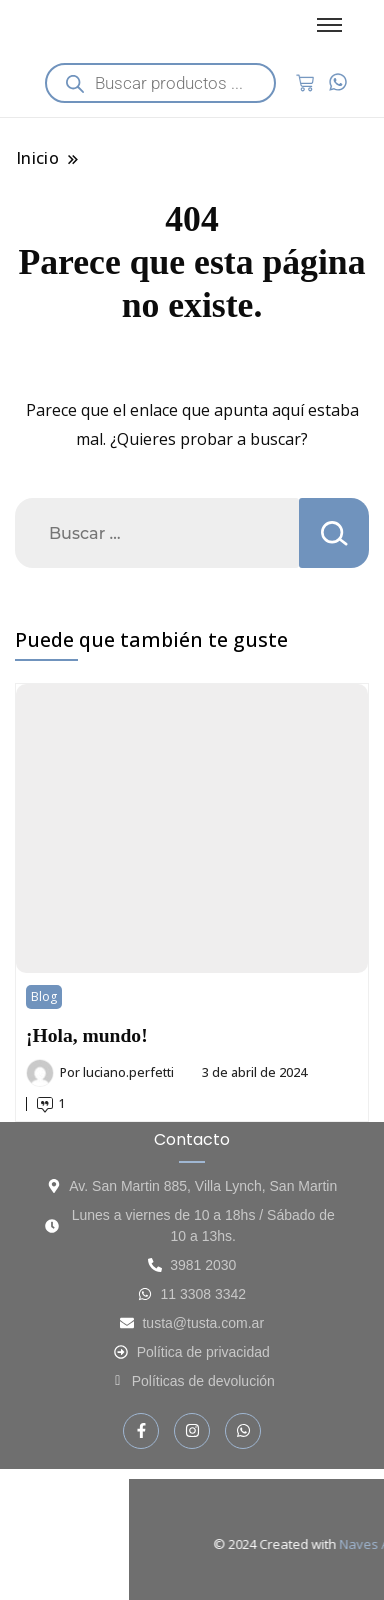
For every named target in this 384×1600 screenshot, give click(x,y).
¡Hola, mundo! (87, 1035)
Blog (44, 996)
